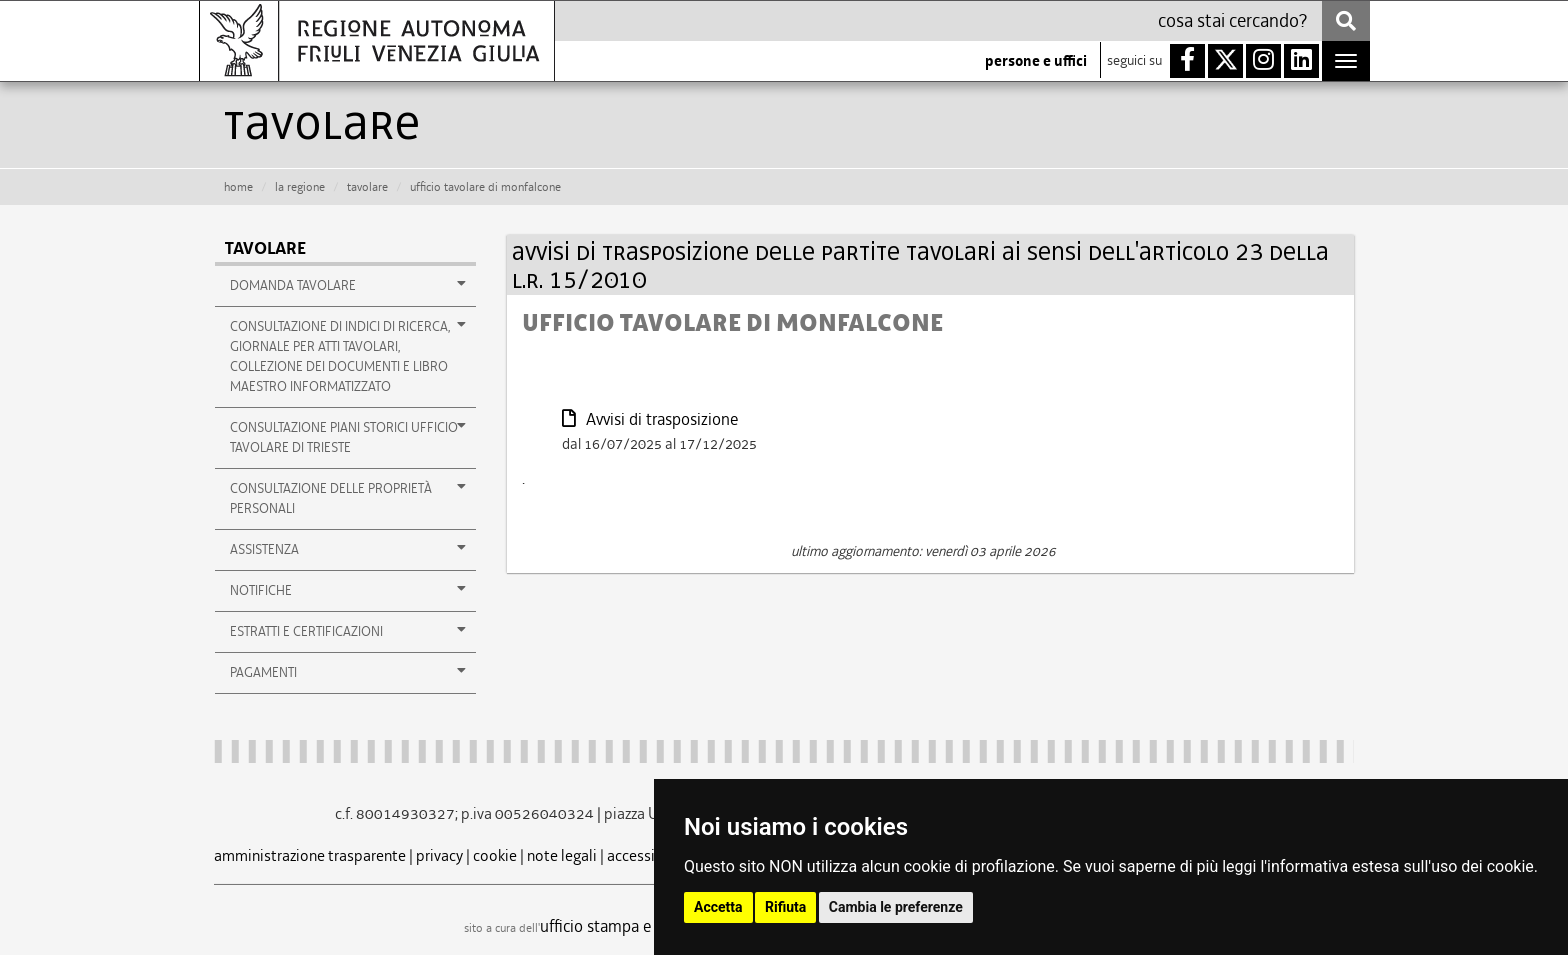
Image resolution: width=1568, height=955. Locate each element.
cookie (495, 855)
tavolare (367, 187)
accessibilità (648, 855)
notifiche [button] (348, 590)
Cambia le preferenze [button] (896, 907)
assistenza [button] (348, 549)
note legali (562, 855)
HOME (238, 187)
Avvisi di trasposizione (650, 419)
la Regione (300, 187)
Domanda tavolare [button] (348, 285)
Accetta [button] (718, 907)
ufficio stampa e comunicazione (649, 926)
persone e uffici (1036, 61)
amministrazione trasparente (310, 855)
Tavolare (265, 248)
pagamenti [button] (348, 672)
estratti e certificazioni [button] (348, 631)
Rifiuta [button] (785, 907)
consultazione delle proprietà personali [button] (348, 498)
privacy (439, 855)
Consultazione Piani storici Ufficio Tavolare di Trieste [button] (348, 437)
